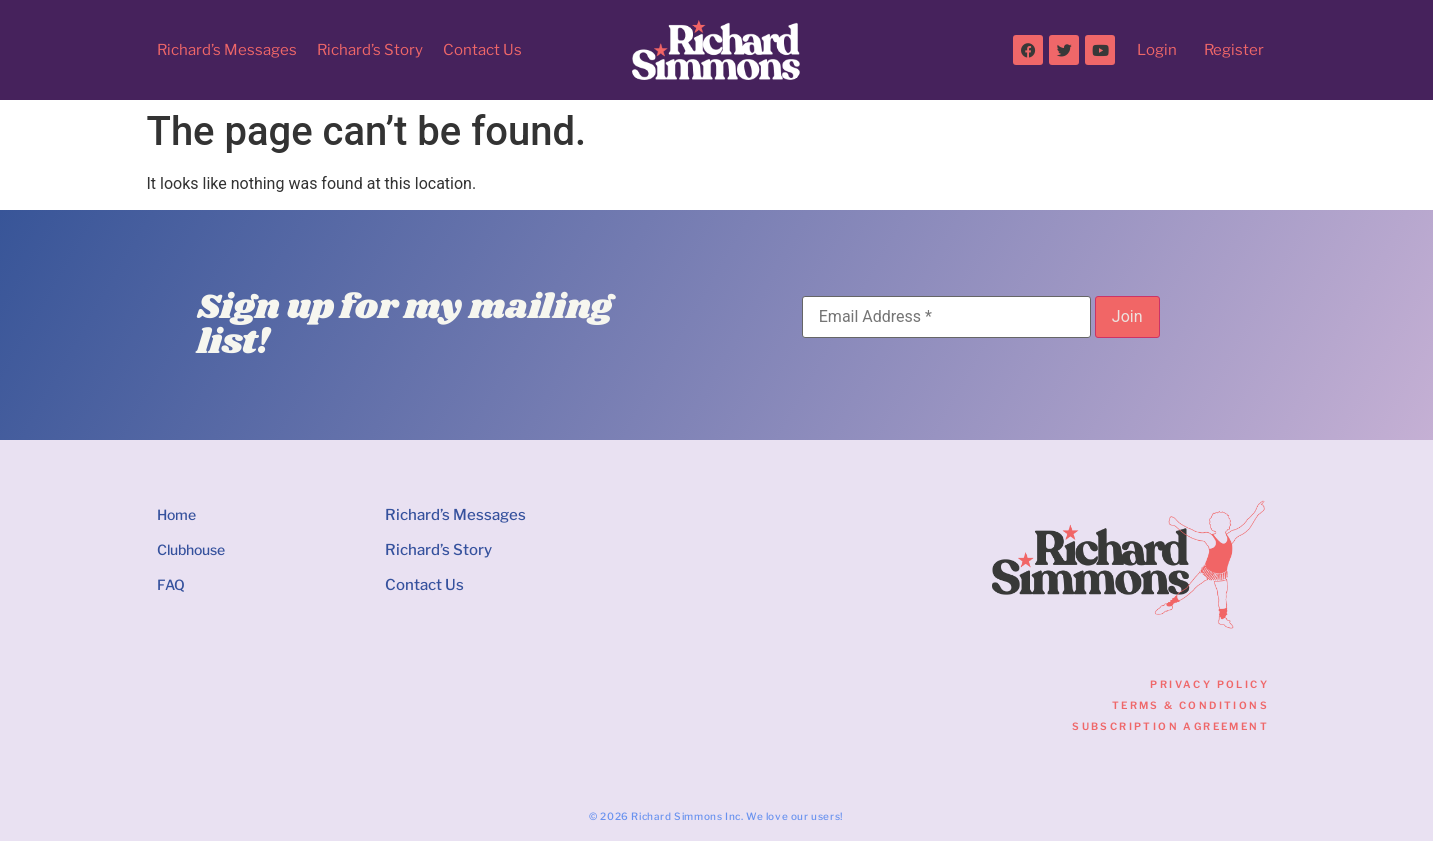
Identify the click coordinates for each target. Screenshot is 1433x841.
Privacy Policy (1209, 684)
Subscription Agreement (1170, 726)
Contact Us (482, 50)
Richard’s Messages (227, 50)
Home (176, 514)
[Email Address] (946, 317)
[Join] (1127, 317)
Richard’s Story (370, 50)
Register (1234, 50)
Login (1157, 50)
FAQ (171, 584)
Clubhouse (191, 549)
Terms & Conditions (1190, 705)
